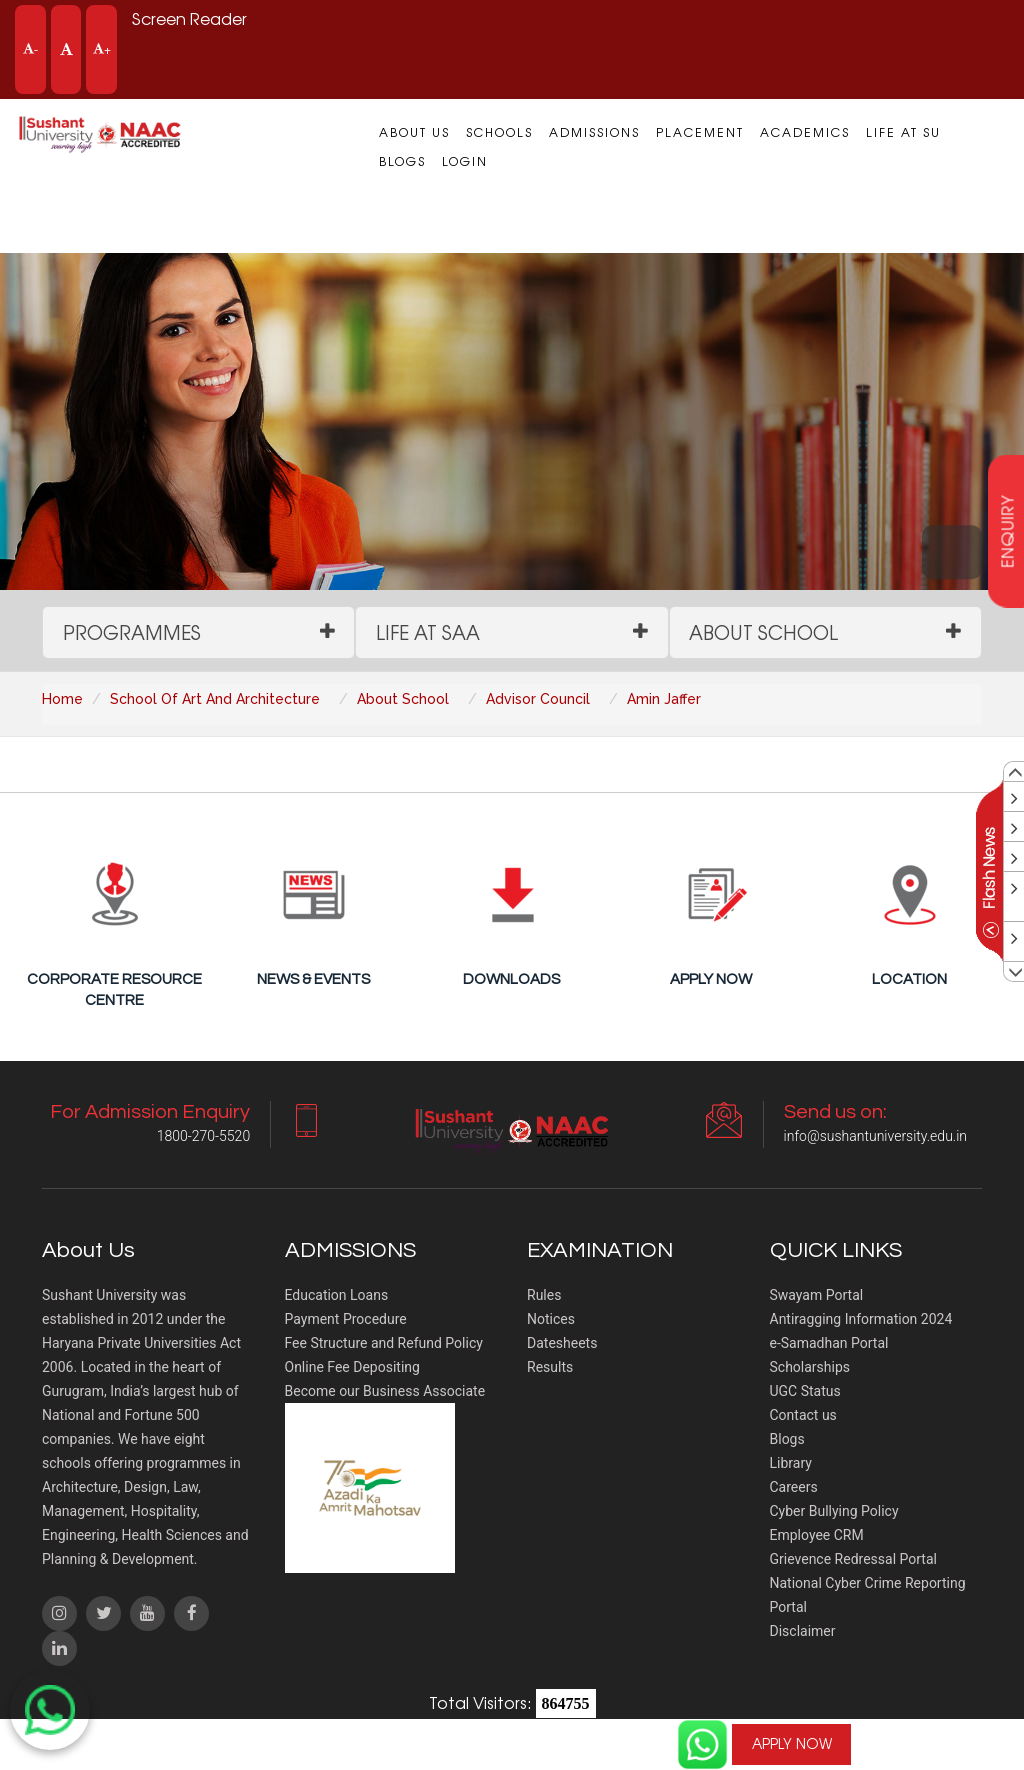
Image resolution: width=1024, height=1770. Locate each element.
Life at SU (903, 132)
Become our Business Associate (385, 1392)
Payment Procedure (346, 1320)
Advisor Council (538, 699)
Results (550, 1368)
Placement (700, 132)
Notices (551, 1320)
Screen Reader (190, 19)
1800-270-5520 (949, 1744)
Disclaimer (803, 1632)
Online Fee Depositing (352, 1368)
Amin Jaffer (664, 699)
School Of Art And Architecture (215, 699)
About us (414, 132)
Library (791, 1464)
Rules (544, 1296)
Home (62, 699)
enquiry (1007, 531)
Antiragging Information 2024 (861, 1320)
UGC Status (805, 1392)
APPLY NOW (791, 1744)
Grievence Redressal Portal (853, 1560)
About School (764, 632)
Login (465, 161)
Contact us (803, 1416)
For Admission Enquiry (949, 1732)
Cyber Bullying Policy (834, 1512)
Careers (794, 1488)
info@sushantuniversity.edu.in (875, 1137)
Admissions (594, 132)
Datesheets (562, 1344)
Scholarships (810, 1368)
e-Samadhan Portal (829, 1344)
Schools (499, 132)
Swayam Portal (817, 1296)
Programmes (132, 632)
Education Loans (337, 1296)
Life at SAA (428, 632)
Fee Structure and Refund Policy (384, 1344)
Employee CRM (817, 1536)
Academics (805, 132)
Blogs (402, 161)
